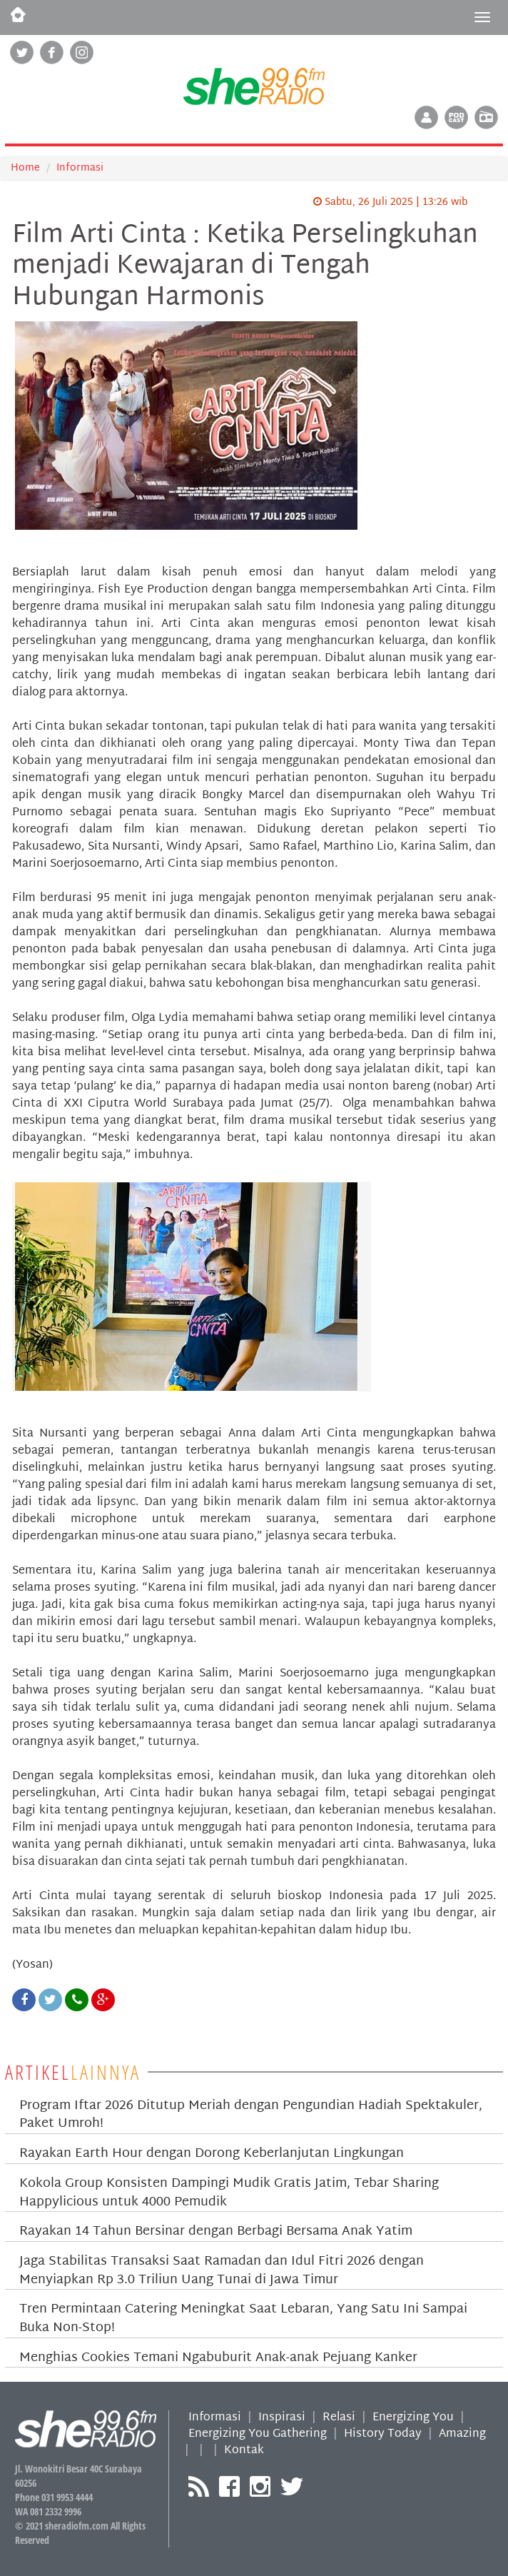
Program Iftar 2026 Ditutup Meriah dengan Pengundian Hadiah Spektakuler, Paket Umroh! (250, 2115)
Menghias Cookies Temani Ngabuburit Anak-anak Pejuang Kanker (218, 2358)
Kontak (244, 2450)
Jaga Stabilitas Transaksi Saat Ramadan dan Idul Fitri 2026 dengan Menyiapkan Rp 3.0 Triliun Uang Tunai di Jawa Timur (221, 2271)
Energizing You (413, 2418)
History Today (383, 2434)
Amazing (462, 2434)
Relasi (338, 2418)
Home (25, 168)
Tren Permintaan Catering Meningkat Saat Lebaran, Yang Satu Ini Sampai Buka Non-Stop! (243, 2319)
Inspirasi (281, 2418)
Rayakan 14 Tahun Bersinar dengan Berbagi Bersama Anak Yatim (215, 2231)
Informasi (79, 168)
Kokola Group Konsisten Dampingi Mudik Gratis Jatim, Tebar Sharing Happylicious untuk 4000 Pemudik (229, 2193)
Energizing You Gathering (257, 2434)
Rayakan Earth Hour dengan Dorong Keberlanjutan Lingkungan (211, 2153)
